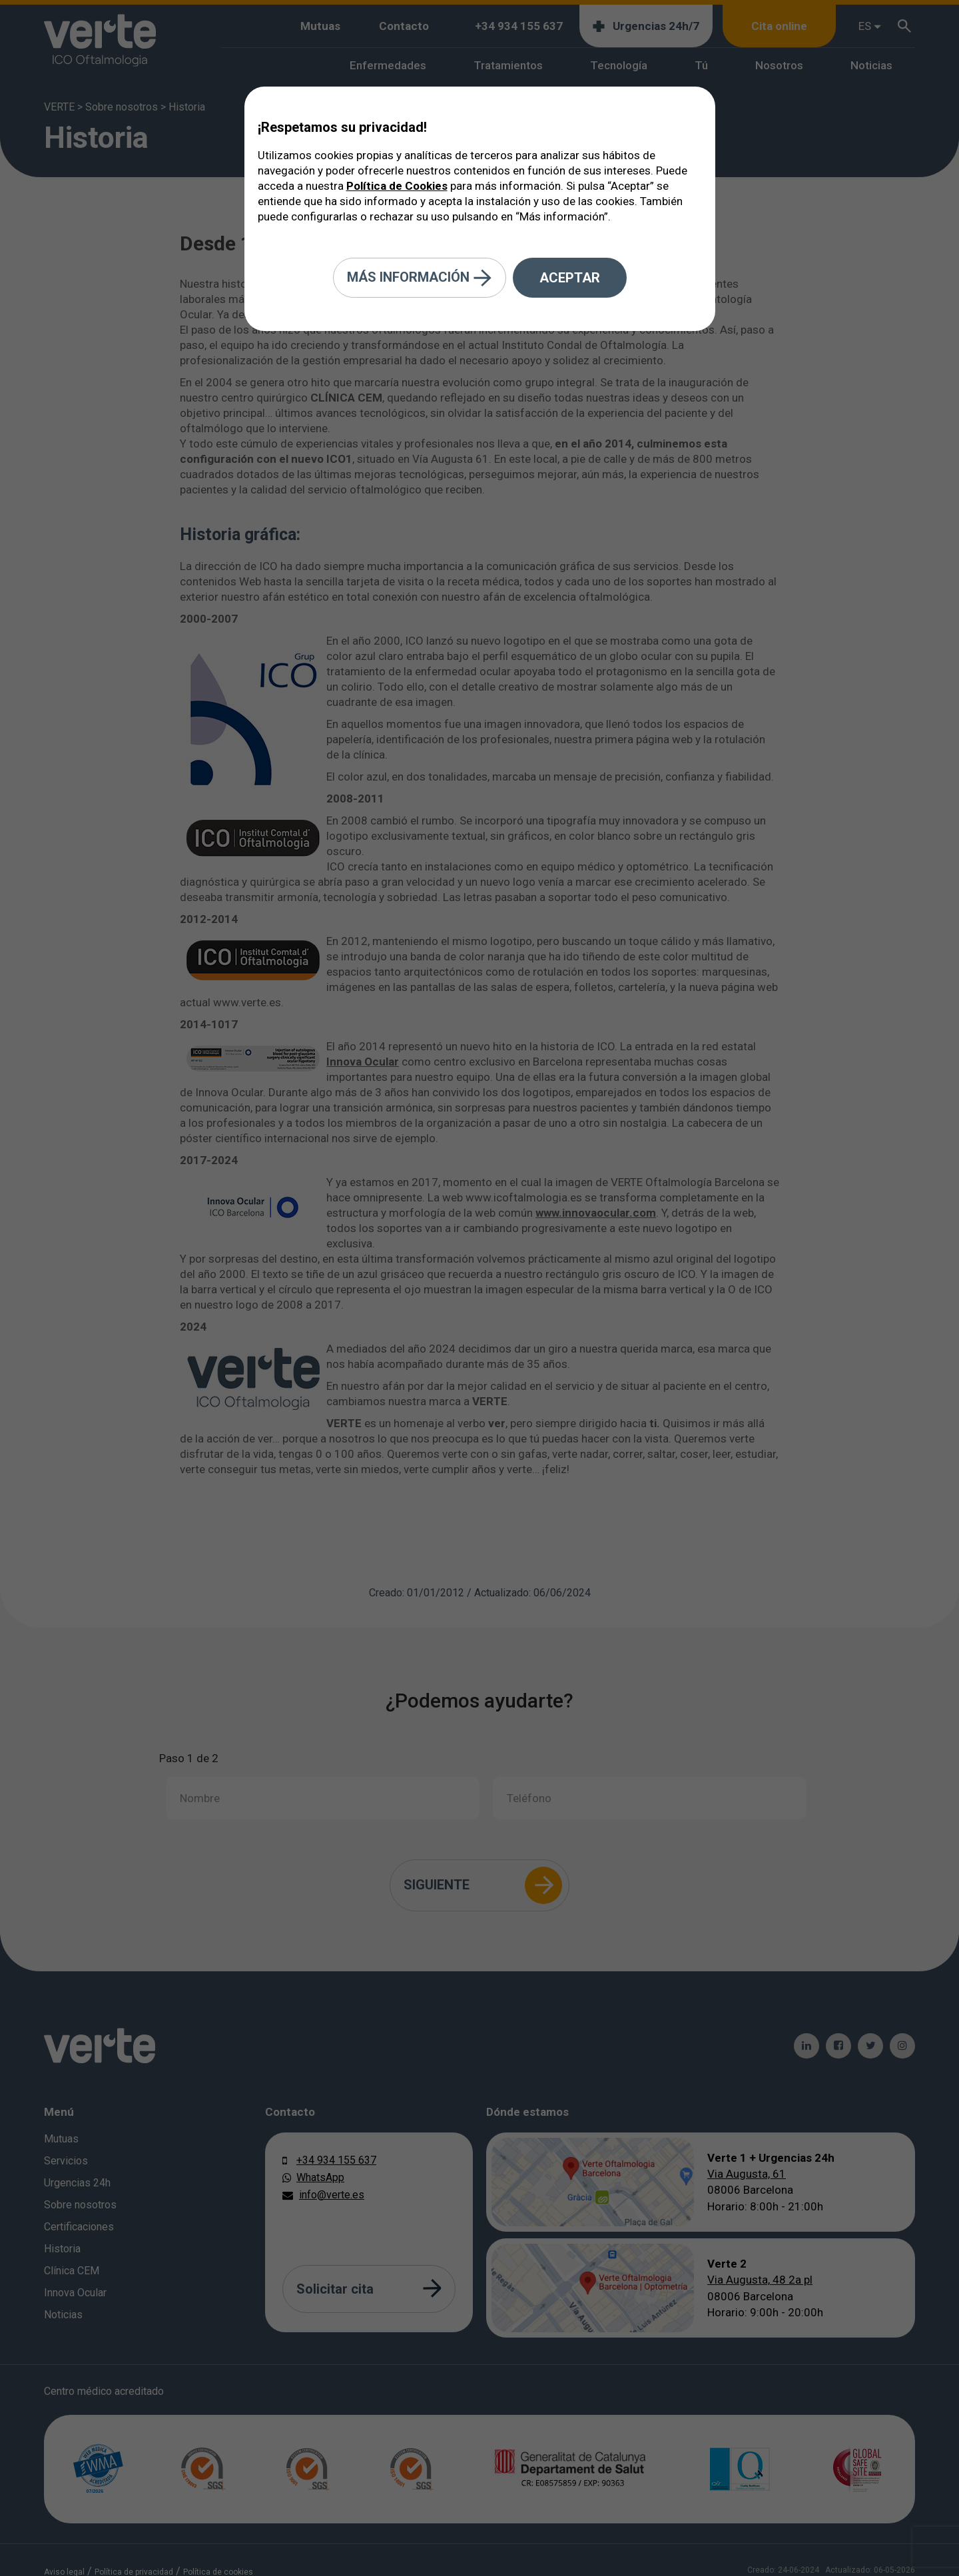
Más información (419, 278)
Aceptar (569, 278)
